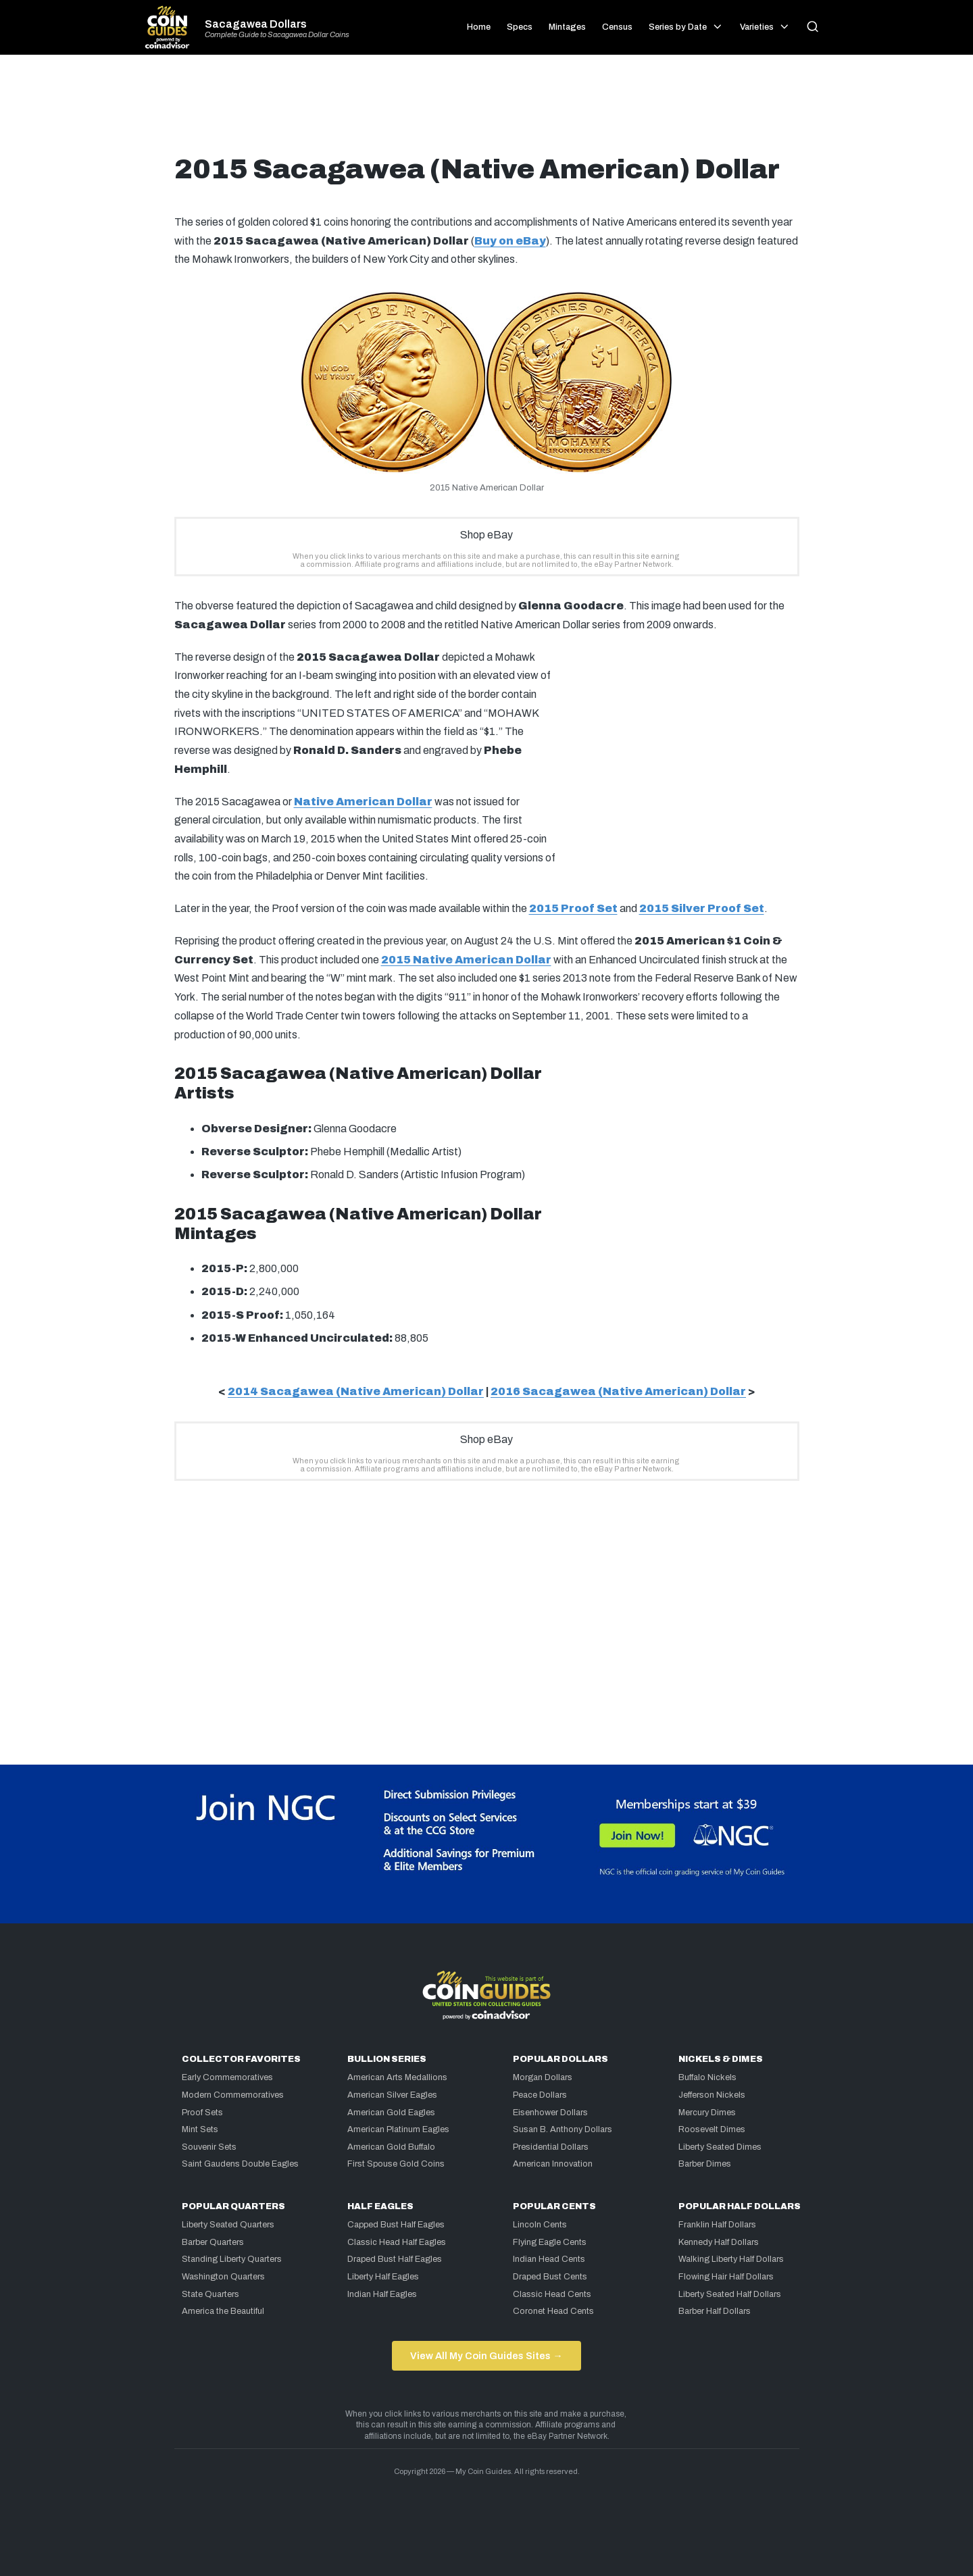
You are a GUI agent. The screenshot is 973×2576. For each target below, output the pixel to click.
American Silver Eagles (392, 2095)
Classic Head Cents (552, 2294)
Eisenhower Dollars (550, 2112)
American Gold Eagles (391, 2112)
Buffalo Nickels (707, 2077)
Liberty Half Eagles (383, 2276)
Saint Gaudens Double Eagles (240, 2164)
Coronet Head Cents (553, 2311)
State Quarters (210, 2294)
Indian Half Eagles (382, 2294)
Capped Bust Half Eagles (396, 2224)
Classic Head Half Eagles (396, 2242)
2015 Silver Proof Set (701, 908)
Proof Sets (202, 2112)
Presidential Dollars (551, 2147)
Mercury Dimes (707, 2112)
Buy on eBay (510, 241)
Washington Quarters (223, 2276)
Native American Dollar (363, 801)
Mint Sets (200, 2129)
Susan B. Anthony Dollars (562, 2129)
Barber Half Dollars (714, 2311)
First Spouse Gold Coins (396, 2164)
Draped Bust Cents (550, 2276)
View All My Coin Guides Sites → (486, 2355)
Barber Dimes (704, 2164)
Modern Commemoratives (233, 2095)
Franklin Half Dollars (717, 2224)
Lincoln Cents (540, 2224)
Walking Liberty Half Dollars (731, 2259)
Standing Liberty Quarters (232, 2259)
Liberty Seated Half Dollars (729, 2294)
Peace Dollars (540, 2095)
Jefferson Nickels (711, 2095)
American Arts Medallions (397, 2077)
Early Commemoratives (227, 2077)
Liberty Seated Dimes (720, 2147)
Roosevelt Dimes (711, 2129)
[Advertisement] (486, 109)
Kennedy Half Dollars (718, 2242)
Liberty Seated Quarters (228, 2224)
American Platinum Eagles (398, 2129)
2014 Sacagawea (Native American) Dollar (356, 1391)
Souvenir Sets (209, 2147)
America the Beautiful (223, 2311)
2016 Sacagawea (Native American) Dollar (618, 1391)
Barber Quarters (213, 2242)
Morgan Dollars (542, 2077)
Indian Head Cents (549, 2259)
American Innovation (553, 2164)
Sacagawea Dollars (256, 24)
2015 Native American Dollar (466, 959)
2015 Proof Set (573, 908)
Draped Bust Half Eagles (394, 2259)
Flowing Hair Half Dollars (726, 2276)
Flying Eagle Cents (550, 2242)
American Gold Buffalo (391, 2147)
